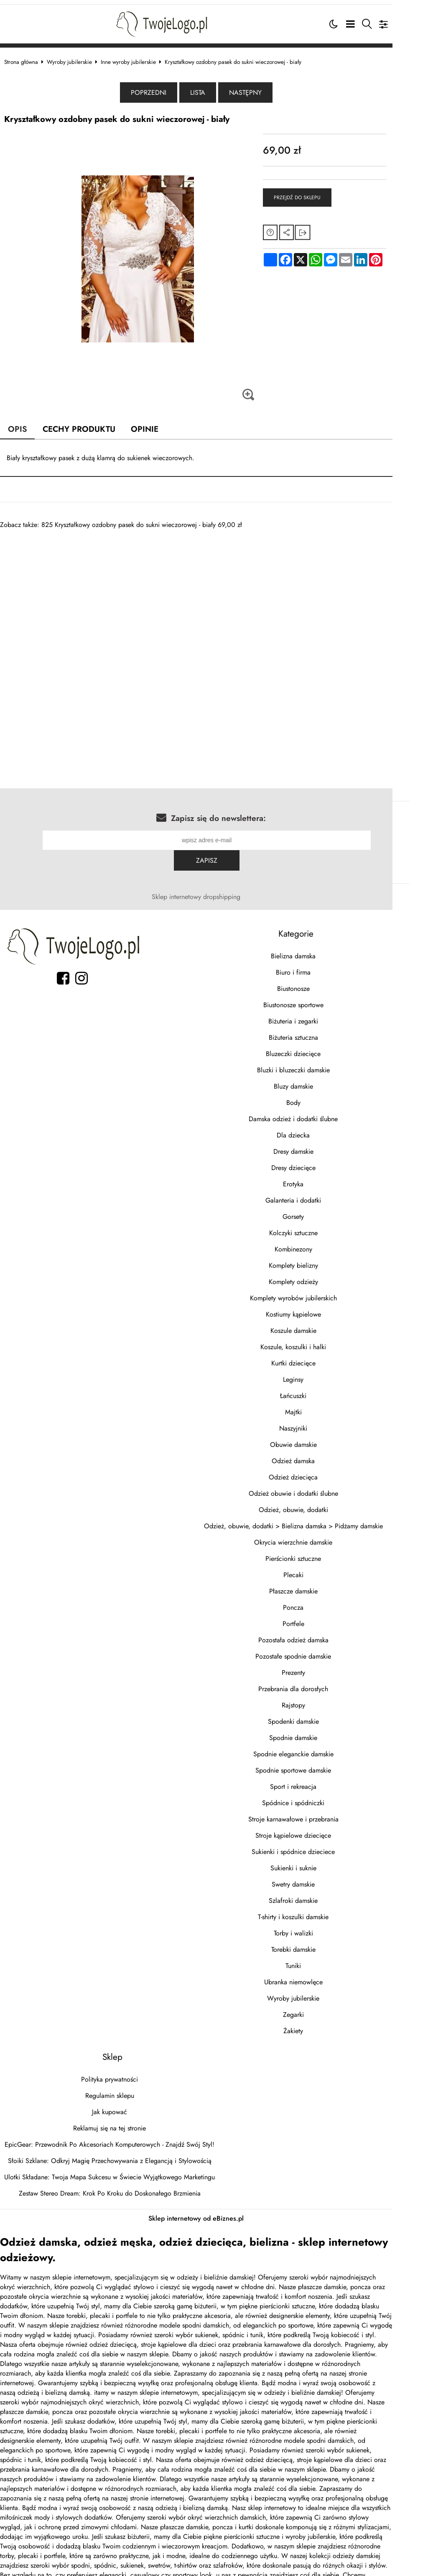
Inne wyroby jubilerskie (136, 58)
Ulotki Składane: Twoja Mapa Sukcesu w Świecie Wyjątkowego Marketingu (118, 2154)
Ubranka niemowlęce (320, 1959)
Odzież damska (320, 1438)
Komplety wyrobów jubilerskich (320, 1275)
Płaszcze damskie (320, 1568)
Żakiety (320, 2008)
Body (320, 1079)
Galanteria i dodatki (320, 1177)
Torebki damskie (320, 1926)
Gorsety (320, 1193)
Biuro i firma (320, 949)
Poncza (320, 1584)
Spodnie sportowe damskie (320, 1747)
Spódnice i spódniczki (320, 1780)
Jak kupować (117, 2089)
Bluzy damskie (320, 1063)
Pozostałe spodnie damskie (320, 1633)
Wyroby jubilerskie (77, 58)
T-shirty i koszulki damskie (320, 1894)
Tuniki (320, 1943)
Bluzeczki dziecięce (320, 1031)
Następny (263, 89)
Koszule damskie (321, 1307)
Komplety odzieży (320, 1259)
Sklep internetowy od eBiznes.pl (214, 2195)
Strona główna (29, 58)
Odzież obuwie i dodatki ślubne (320, 1470)
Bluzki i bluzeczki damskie (320, 1047)
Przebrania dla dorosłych (320, 1666)
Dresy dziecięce (320, 1145)
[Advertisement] (213, 585)
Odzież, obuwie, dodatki (320, 1487)
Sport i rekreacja (320, 1763)
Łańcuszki (320, 1373)
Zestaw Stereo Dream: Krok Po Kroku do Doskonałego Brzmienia (118, 2170)
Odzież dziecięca (320, 1454)
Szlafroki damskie (320, 1877)
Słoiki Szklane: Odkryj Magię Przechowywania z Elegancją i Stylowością (118, 2138)
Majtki (320, 1389)
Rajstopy (320, 1682)
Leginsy (320, 1356)
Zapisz (384, 837)
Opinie (154, 426)
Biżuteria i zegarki (320, 998)
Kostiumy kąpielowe (320, 1291)
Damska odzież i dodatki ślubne (320, 1096)
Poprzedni (166, 89)
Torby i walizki (320, 1910)
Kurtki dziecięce (320, 1340)
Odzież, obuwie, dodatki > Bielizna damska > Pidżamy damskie (320, 1503)
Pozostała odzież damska (320, 1617)
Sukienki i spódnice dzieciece (320, 1829)
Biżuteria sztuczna (320, 1014)
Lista (215, 89)
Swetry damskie (320, 1861)
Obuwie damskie (320, 1421)
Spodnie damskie (320, 1715)
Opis (26, 426)
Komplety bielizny (320, 1242)
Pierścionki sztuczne (320, 1535)
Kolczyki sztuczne (320, 1210)
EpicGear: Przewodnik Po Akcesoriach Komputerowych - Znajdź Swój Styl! (118, 2121)
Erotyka (320, 1161)
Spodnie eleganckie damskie (320, 1731)
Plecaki (321, 1552)
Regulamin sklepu (118, 2072)
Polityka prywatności (117, 2056)
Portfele (320, 1601)
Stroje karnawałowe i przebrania (320, 1796)
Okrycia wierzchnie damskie (320, 1519)
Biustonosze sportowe (320, 982)
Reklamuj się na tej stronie (118, 2105)
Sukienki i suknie (321, 1845)
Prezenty (320, 1649)
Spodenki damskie (320, 1698)
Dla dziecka (320, 1112)
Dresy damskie (321, 1128)
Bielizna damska (320, 933)
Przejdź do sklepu (318, 194)
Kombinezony (320, 1226)
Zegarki (320, 1991)
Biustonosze (320, 965)
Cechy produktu (88, 426)
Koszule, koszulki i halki (320, 1324)
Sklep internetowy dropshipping (214, 874)
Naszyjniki (320, 1405)
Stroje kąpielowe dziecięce (320, 1812)
